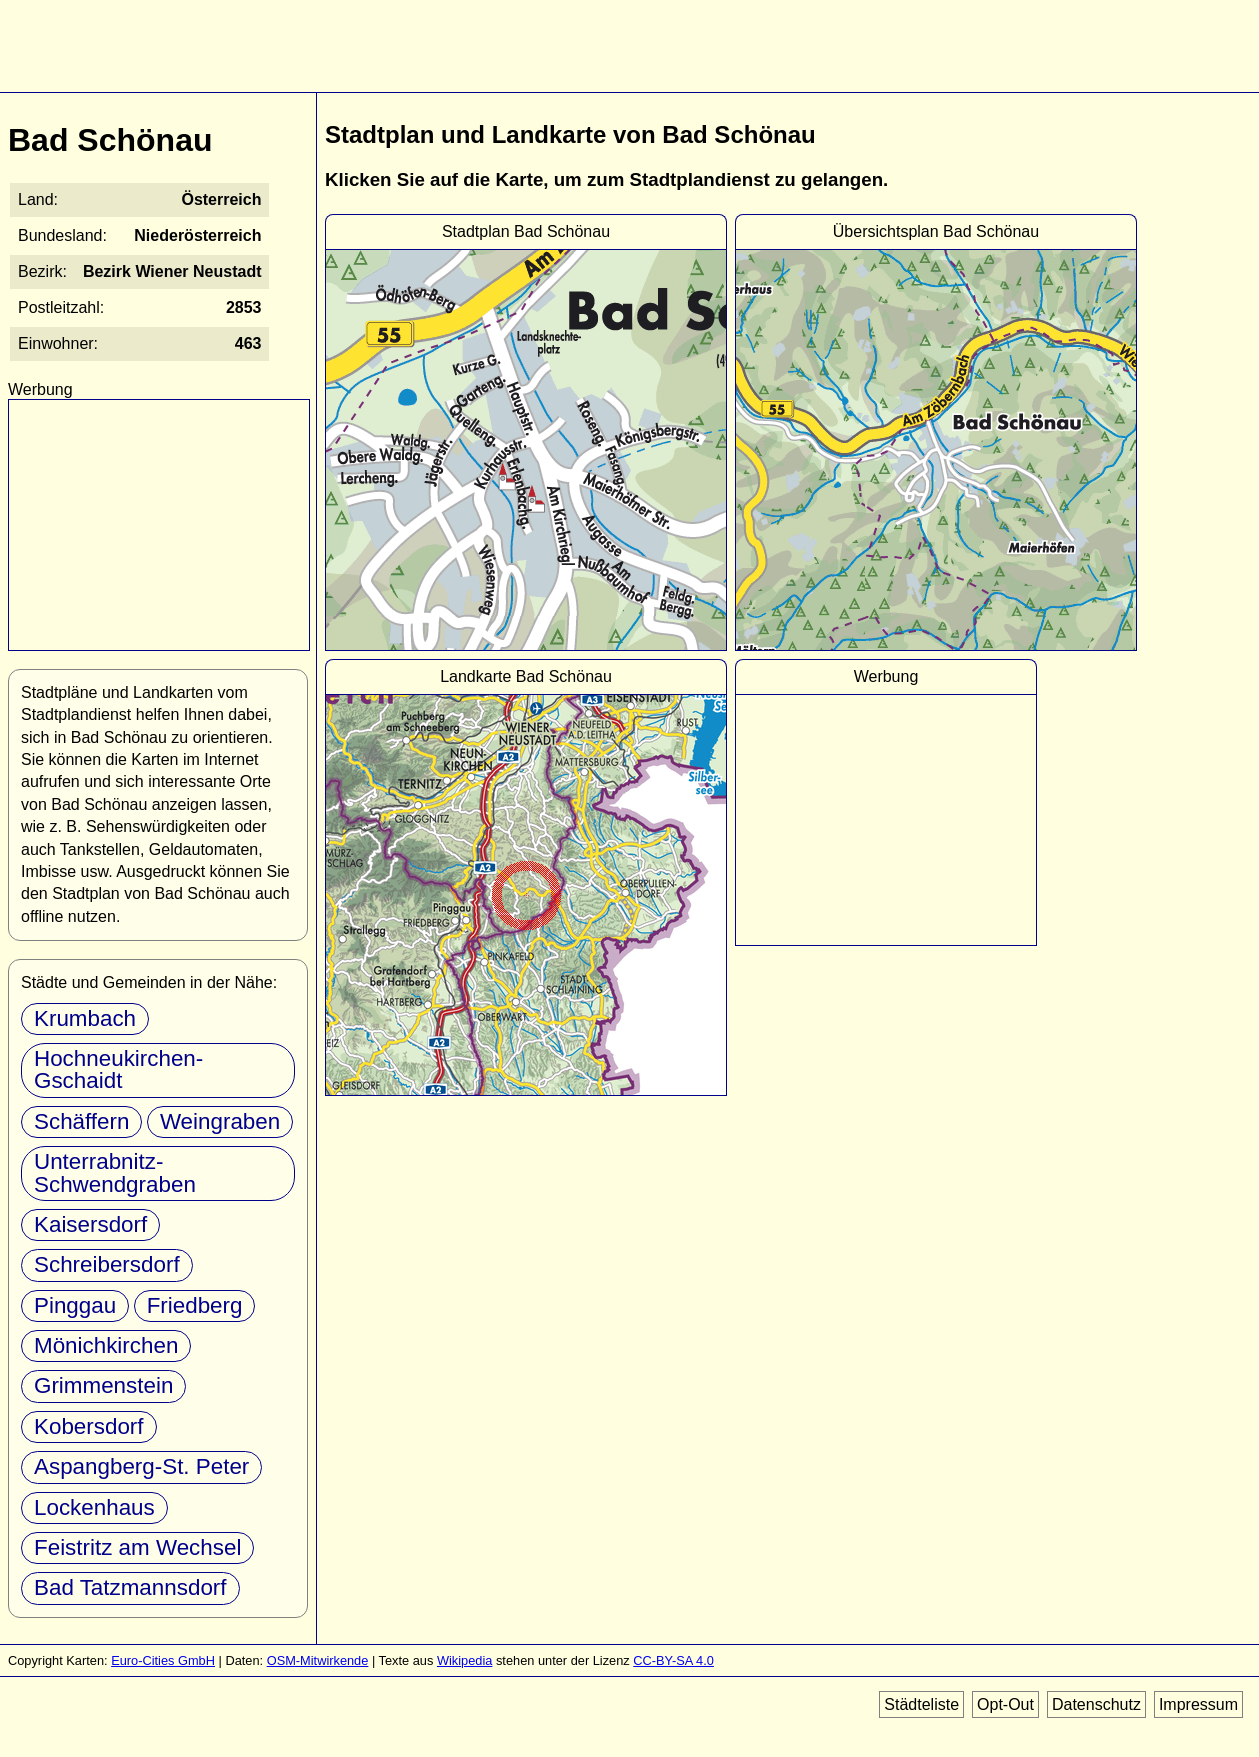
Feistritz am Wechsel (137, 1547)
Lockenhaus (94, 1507)
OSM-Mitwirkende (318, 1660)
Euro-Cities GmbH (163, 1660)
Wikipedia (464, 1660)
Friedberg (195, 1305)
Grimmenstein (103, 1385)
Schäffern (81, 1121)
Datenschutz (1096, 1704)
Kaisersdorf (90, 1224)
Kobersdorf (89, 1426)
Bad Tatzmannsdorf (130, 1587)
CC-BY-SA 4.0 (673, 1660)
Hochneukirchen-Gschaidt (118, 1069)
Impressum (1198, 1704)
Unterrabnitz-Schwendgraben (115, 1172)
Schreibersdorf (107, 1264)
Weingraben (220, 1121)
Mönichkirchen (106, 1345)
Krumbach (85, 1018)
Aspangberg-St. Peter (141, 1466)
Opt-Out (1005, 1704)
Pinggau (75, 1305)
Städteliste (921, 1704)
